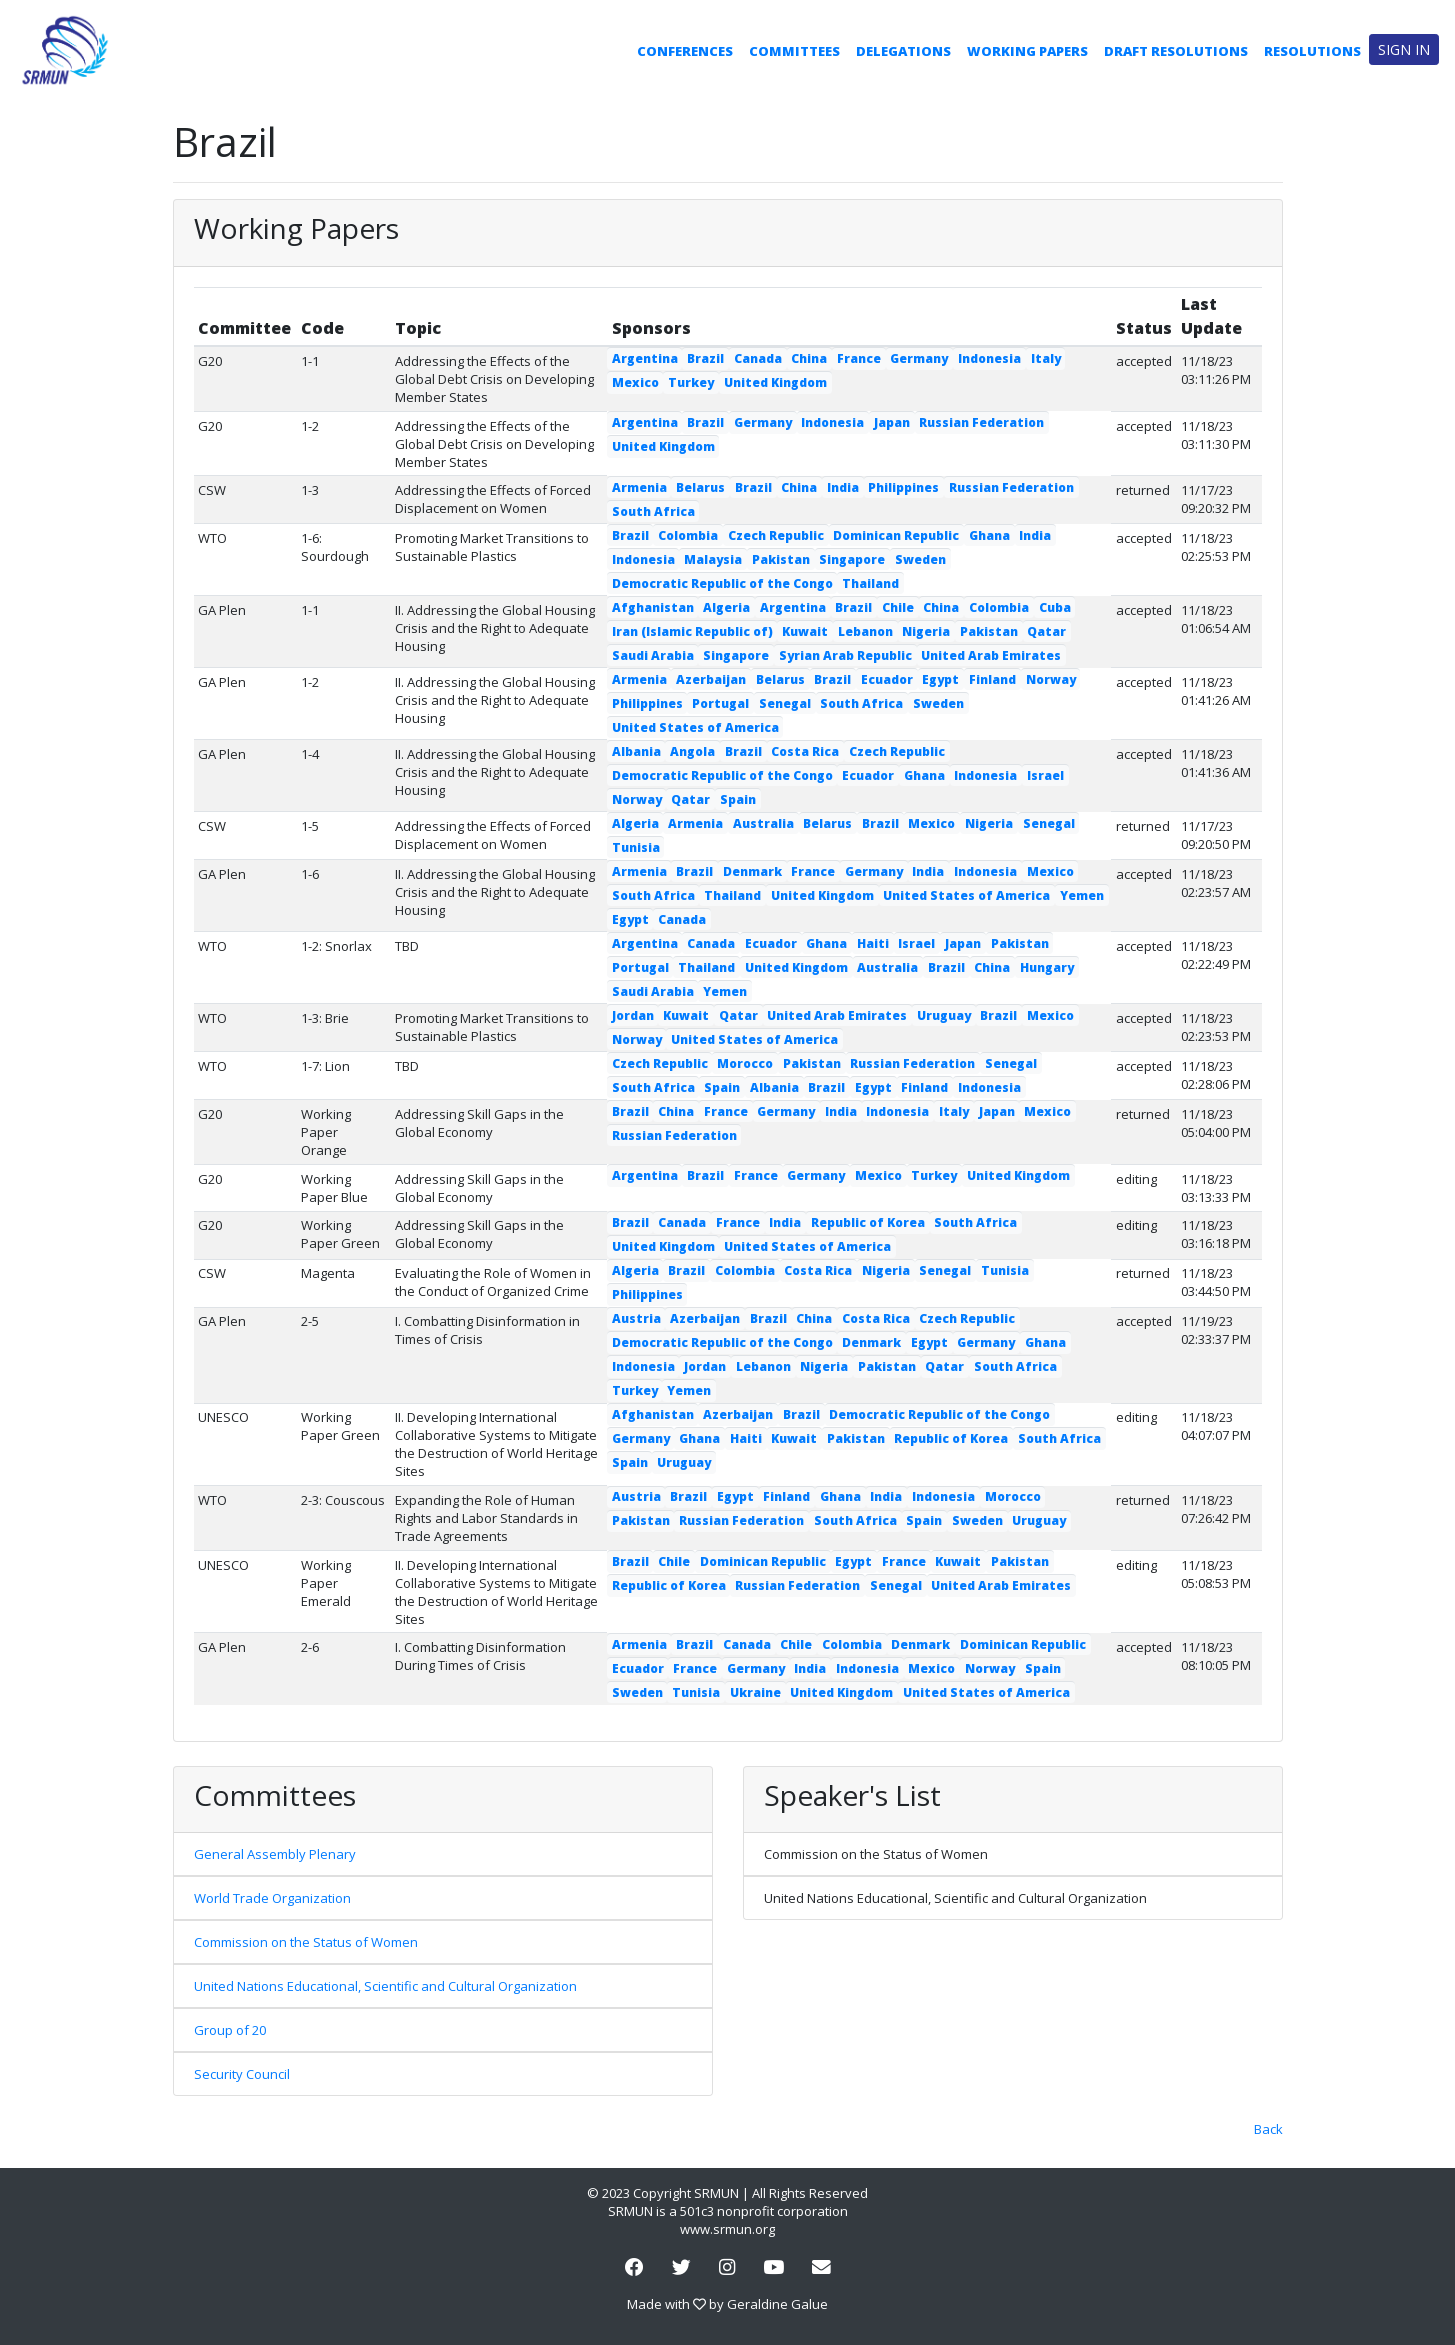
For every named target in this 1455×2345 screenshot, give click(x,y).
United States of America (695, 727)
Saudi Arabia (653, 655)
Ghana (989, 535)
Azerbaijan (711, 679)
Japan (892, 422)
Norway (1051, 679)
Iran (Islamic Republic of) (692, 631)
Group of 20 (230, 2030)
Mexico (635, 382)
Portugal (720, 703)
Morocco (745, 1063)
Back (1268, 2129)
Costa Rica (805, 751)
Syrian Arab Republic (845, 655)
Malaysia (713, 559)
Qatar (1046, 631)
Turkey (691, 382)
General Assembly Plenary (275, 1854)
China (809, 358)
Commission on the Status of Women (306, 1942)
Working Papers (1027, 51)
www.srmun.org (727, 2229)
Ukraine (755, 1692)
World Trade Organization (272, 1898)
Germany (919, 358)
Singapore (852, 559)
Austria (636, 1318)
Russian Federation (981, 422)
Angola (692, 751)
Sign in (1404, 49)
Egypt (940, 679)
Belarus (700, 487)
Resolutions (1312, 51)
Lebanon (865, 631)
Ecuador (887, 679)
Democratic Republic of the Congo (722, 583)
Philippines (903, 487)
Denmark (752, 871)
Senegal (785, 703)
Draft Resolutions (1176, 51)
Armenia (639, 487)
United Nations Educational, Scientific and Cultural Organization (385, 1986)
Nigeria (926, 631)
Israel (1045, 775)
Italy (1046, 358)
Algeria (726, 607)
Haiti (873, 943)
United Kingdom (775, 382)
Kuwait (805, 631)
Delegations (903, 51)
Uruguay (944, 1015)
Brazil (705, 358)
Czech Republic (776, 535)
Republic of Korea (868, 1222)
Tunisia (636, 847)
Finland (992, 679)
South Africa (653, 511)
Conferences (685, 51)
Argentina (645, 358)
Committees (794, 51)
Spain (738, 799)
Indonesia (989, 358)
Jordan (633, 1015)
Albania (636, 751)
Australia (763, 823)
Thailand (870, 583)
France (859, 358)
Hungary (1047, 967)
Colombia (688, 535)
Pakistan (781, 559)
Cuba (1055, 607)
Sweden (920, 559)
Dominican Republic (896, 535)
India (843, 487)
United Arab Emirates (991, 655)
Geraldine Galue (777, 2304)
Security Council (242, 2074)
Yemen (1082, 895)
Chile (898, 607)
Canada (758, 358)
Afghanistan (653, 607)
